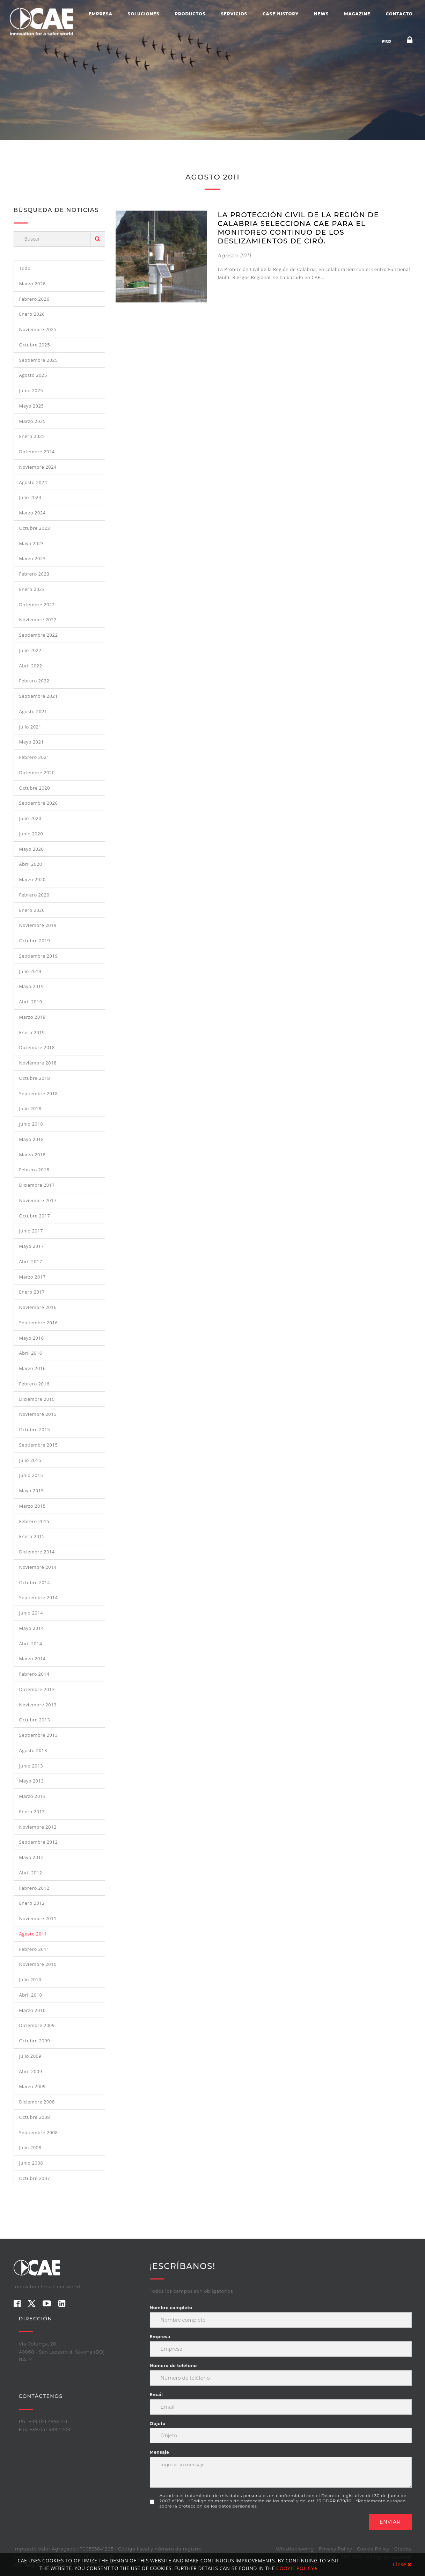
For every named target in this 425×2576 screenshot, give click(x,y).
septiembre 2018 (38, 1093)
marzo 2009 (32, 2086)
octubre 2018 (34, 1078)
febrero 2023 (34, 574)
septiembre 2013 (38, 1735)
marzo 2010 (32, 2010)
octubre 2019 (34, 940)
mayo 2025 (31, 406)
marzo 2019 (32, 1017)
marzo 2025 (32, 421)
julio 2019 (30, 971)
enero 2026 (32, 314)
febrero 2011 (34, 1949)
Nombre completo (171, 2307)
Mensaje (159, 2452)
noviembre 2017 (38, 1200)
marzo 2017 (32, 1277)
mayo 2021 (31, 742)
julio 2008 (30, 2147)
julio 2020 (30, 818)
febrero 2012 (34, 1888)
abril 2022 (30, 666)
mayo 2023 (31, 543)
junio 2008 (31, 2163)
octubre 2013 (34, 1720)
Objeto (158, 2423)
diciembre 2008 (37, 2102)
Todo (25, 268)
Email (156, 2394)
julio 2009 (30, 2056)
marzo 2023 (32, 558)
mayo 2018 (31, 1139)
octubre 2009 (34, 2040)
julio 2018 (30, 1108)
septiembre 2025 (38, 360)
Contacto (399, 14)
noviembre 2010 (38, 1964)
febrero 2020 (34, 895)
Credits (402, 2549)
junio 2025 (31, 390)
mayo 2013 (31, 1781)
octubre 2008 (34, 2117)
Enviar (390, 2522)
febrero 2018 (34, 1169)
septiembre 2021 (38, 696)
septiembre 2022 (38, 635)
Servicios (234, 14)
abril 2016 (30, 1353)
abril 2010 (30, 1995)
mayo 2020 (31, 849)
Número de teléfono (173, 2365)
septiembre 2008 (38, 2132)
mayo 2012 (31, 1857)
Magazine (357, 14)
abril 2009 (30, 2071)
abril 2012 (30, 1872)
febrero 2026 (34, 299)
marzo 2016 (32, 1368)
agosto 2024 (33, 482)
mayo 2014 (31, 1628)
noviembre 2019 (38, 925)
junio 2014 (31, 1613)
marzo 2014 (32, 1658)
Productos (190, 14)
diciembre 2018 (37, 1047)
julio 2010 (30, 1979)
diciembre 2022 (37, 604)
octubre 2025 (34, 345)
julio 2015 (30, 1460)
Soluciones (144, 14)
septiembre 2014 (38, 1597)
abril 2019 (30, 1001)
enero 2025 (32, 436)
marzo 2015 (32, 1506)
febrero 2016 (34, 1384)
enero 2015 (32, 1536)
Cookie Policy (373, 2549)
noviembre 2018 (38, 1063)
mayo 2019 (31, 986)
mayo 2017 (31, 1246)
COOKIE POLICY (296, 2568)
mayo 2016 (31, 1338)
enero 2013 (32, 1811)
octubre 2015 (34, 1429)
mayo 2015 (31, 1490)
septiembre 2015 (38, 1445)
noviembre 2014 (38, 1567)
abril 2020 (30, 864)
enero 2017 (32, 1292)
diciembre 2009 (37, 2025)
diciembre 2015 (37, 1399)
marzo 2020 (32, 879)
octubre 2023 (34, 528)
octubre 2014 (34, 1582)
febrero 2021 (34, 757)
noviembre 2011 (38, 1918)
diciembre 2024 (37, 451)
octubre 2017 (34, 1216)
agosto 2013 (33, 1750)
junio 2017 (31, 1231)
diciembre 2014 (37, 1552)
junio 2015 (31, 1475)
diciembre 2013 (37, 1689)
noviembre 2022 (38, 619)
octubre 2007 (34, 2178)
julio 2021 (30, 727)
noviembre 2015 (38, 1414)
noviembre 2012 (38, 1827)
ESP (386, 41)
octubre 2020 (34, 788)
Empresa (100, 14)
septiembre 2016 (38, 1322)
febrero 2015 (34, 1521)
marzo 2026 (32, 283)
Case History (281, 14)
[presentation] (203, 2527)
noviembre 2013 (38, 1705)
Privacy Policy (335, 2549)
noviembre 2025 (38, 329)
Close (402, 2564)
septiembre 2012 (38, 1842)
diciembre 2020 (37, 772)
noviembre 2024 (38, 467)
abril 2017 (30, 1261)
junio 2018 (31, 1124)
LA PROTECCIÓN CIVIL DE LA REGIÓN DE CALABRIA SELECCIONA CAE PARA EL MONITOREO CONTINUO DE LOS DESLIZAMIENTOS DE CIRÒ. (298, 228)
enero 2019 (32, 1032)
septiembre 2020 (38, 803)
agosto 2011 (33, 1934)
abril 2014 (30, 1643)
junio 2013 (31, 1766)
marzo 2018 (32, 1154)
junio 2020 (31, 833)
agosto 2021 (33, 711)
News (321, 14)
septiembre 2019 (38, 956)
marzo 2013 (32, 1796)
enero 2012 (32, 1903)
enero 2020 (32, 910)
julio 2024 (30, 497)
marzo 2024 (32, 513)
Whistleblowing (295, 2549)
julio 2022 (30, 650)
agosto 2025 (33, 375)
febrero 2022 (34, 681)
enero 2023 (32, 589)
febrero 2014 (34, 1674)
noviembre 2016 (38, 1307)
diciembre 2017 (37, 1185)
